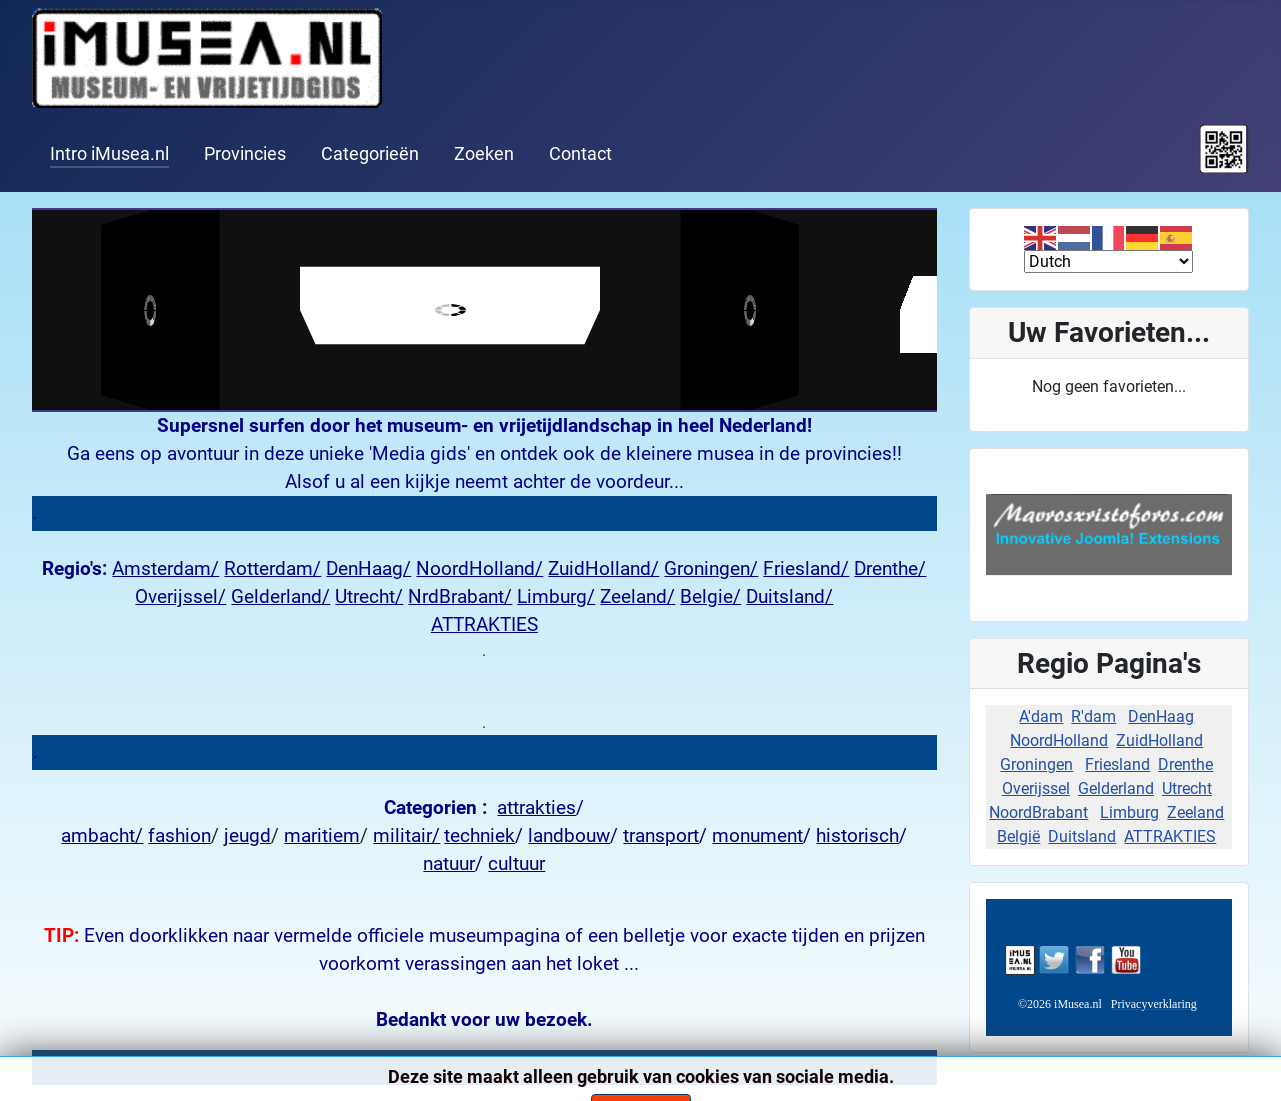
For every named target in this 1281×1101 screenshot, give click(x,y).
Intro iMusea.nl (109, 154)
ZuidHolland (1159, 740)
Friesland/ (806, 569)
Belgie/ (710, 597)
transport (661, 836)
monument (757, 836)
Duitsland (1082, 836)
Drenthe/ (890, 569)
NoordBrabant (1038, 812)
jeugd (247, 836)
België (1018, 836)
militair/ (406, 836)
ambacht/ (102, 836)
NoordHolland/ (479, 569)
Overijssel (1036, 788)
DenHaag (1161, 716)
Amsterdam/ (165, 569)
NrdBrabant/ (460, 597)
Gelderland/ (280, 597)
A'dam (1041, 716)
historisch (857, 836)
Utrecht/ (369, 597)
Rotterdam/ (272, 569)
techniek (479, 836)
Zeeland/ (637, 597)
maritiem (322, 836)
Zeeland (1195, 812)
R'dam (1093, 716)
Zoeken (484, 154)
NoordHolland (1059, 740)
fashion (179, 836)
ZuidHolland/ (603, 569)
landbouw (569, 836)
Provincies (245, 154)
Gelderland (1116, 788)
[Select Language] (1108, 261)
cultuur (516, 864)
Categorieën (370, 154)
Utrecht (1187, 788)
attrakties (536, 808)
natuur (449, 864)
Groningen (1036, 764)
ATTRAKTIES (484, 625)
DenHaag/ (368, 569)
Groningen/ (711, 569)
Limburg (1129, 812)
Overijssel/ (180, 597)
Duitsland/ (789, 597)
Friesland (1117, 764)
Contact (580, 154)
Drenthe (1185, 764)
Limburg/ (556, 597)
